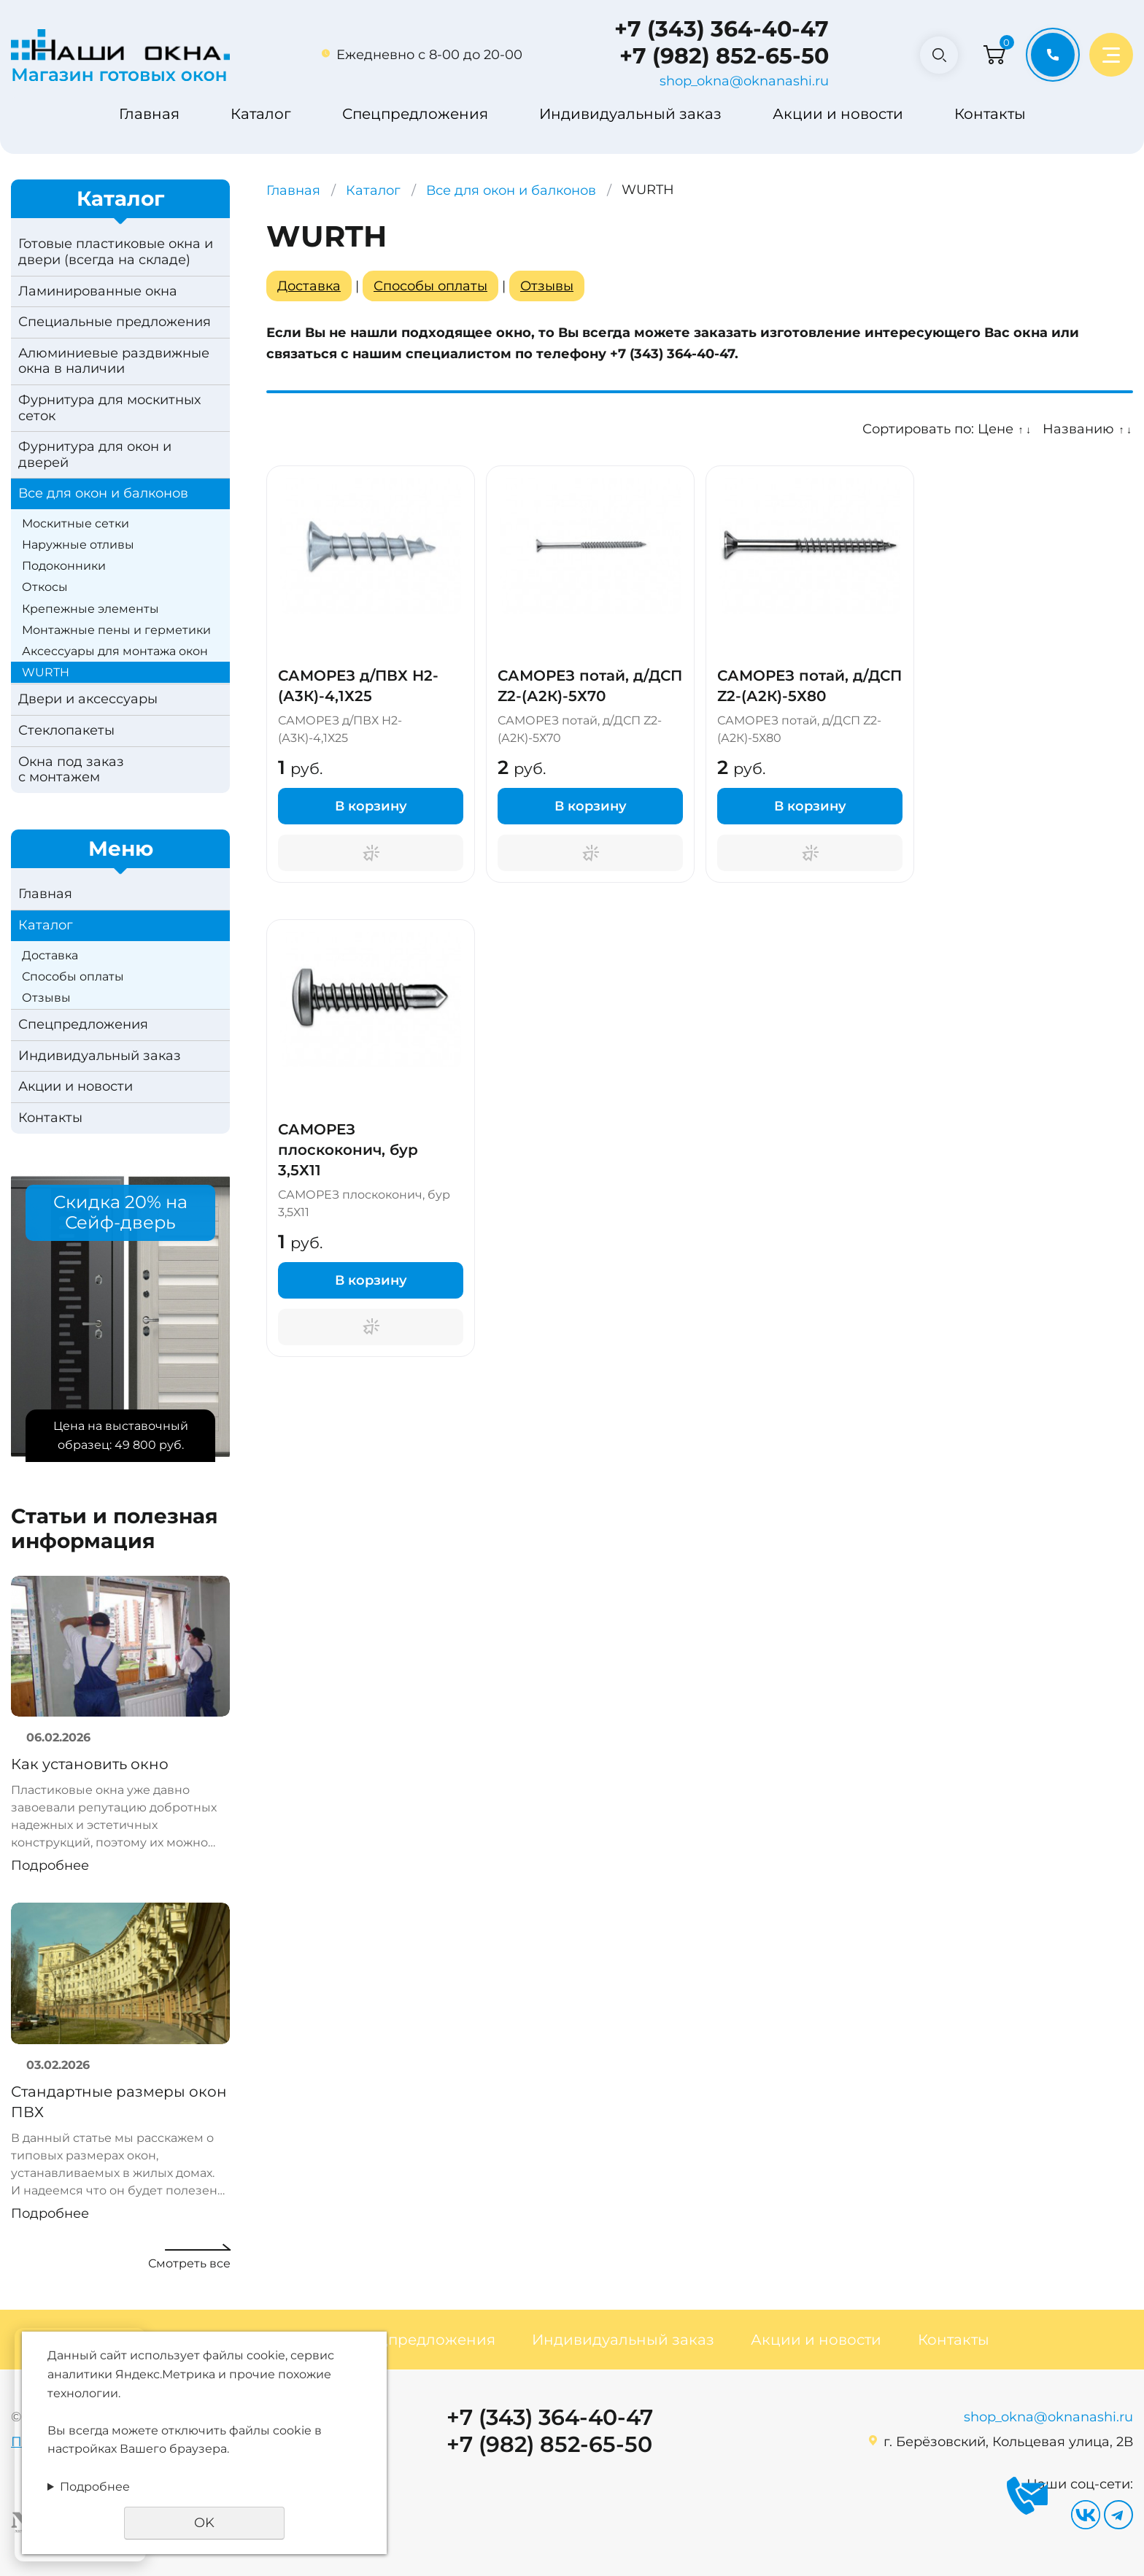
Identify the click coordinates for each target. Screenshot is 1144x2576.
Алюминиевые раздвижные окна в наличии (113, 361)
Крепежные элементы (90, 609)
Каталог (261, 114)
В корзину (371, 806)
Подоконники (64, 566)
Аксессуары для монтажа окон (115, 651)
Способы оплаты (73, 976)
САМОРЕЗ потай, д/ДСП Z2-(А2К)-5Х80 (809, 686)
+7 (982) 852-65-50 (719, 55)
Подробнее (50, 1865)
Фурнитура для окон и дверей (94, 454)
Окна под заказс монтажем (71, 770)
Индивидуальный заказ (630, 114)
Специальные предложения (114, 322)
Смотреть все (189, 2263)
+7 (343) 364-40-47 (717, 28)
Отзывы (46, 998)
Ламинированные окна (97, 291)
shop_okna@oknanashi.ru (739, 81)
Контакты (990, 114)
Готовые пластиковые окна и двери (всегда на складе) (115, 252)
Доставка (50, 955)
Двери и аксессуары (88, 699)
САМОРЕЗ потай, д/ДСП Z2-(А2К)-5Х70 (590, 686)
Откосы (45, 587)
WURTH (45, 672)
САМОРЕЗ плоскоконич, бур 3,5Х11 (348, 1150)
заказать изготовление (777, 333)
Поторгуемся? (370, 853)
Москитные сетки (75, 523)
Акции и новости (838, 114)
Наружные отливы (78, 545)
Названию (1078, 429)
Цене (995, 429)
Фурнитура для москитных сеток (109, 408)
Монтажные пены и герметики (116, 630)
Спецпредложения (415, 114)
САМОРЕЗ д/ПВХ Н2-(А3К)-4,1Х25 (358, 686)
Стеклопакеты (66, 730)
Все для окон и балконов (103, 493)
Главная (149, 114)
